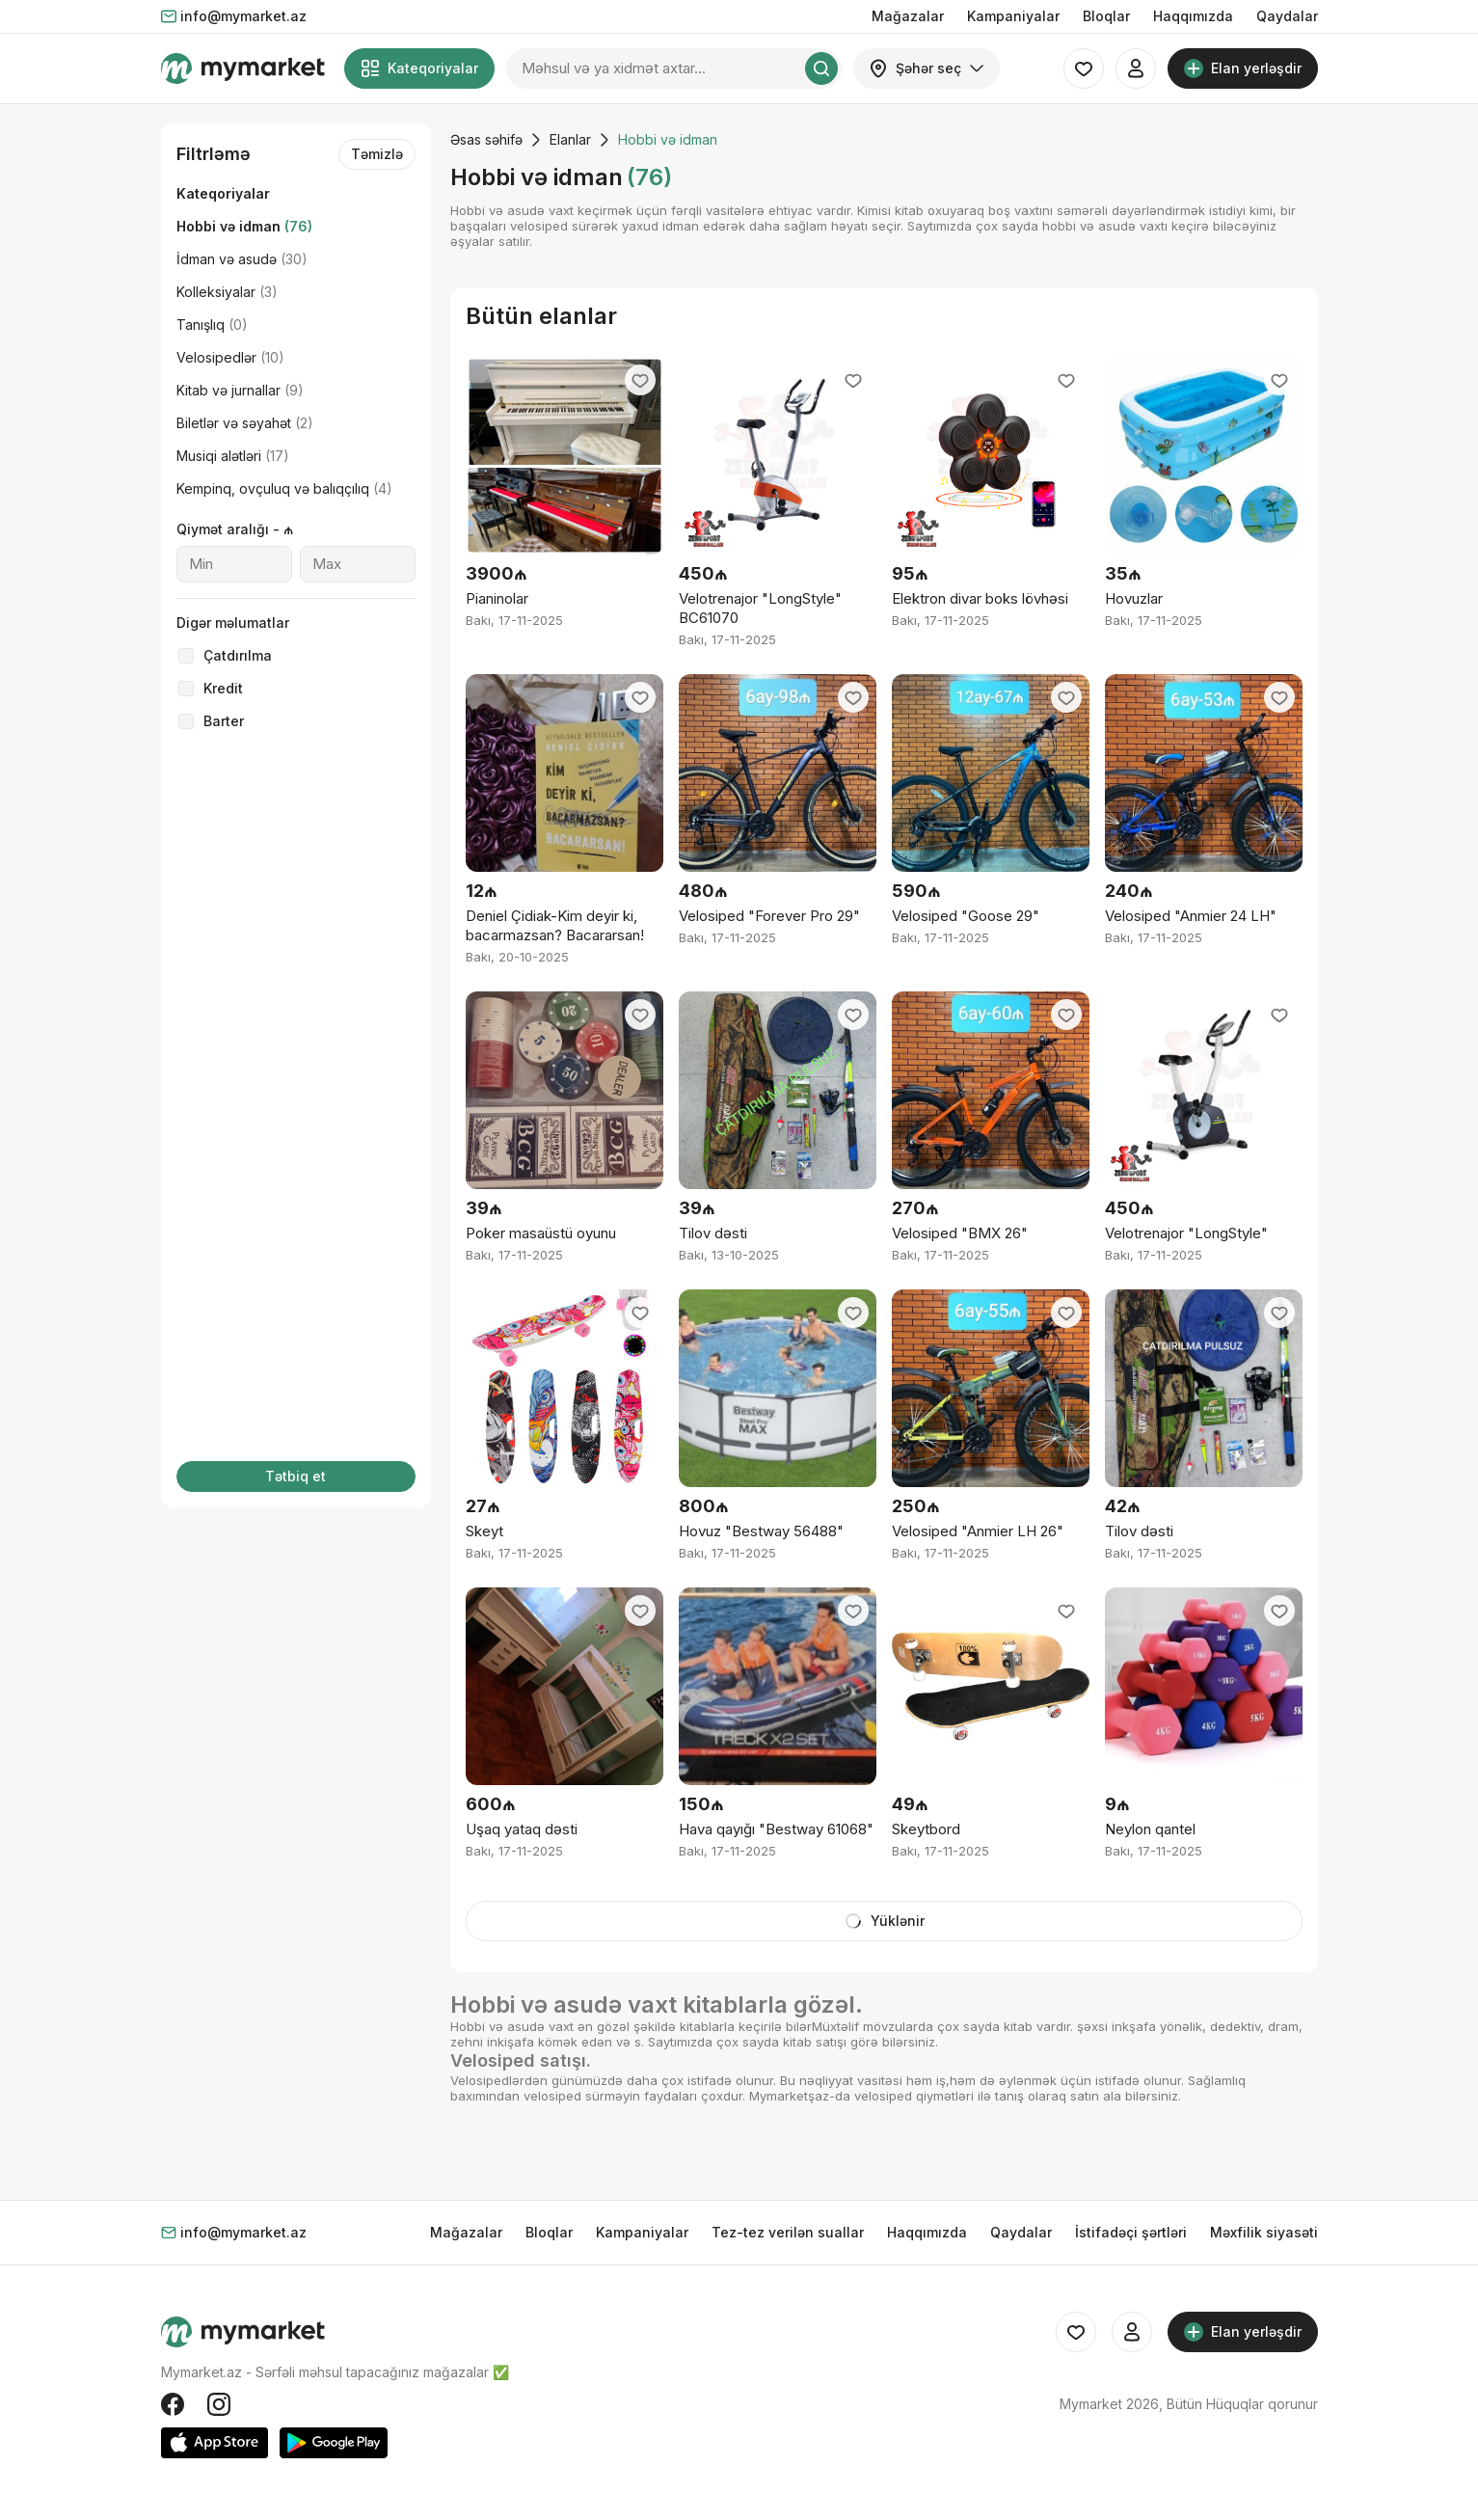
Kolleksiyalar (227, 292)
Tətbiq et (295, 1476)
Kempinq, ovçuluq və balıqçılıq (284, 488)
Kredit (223, 688)
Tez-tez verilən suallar (788, 2232)
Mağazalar (908, 16)
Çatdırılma (237, 655)
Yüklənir (884, 1921)
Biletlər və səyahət (244, 423)
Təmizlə (377, 154)
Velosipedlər (230, 357)
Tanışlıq (212, 324)
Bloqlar (1106, 16)
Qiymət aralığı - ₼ (234, 529)
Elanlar (570, 139)
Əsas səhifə (486, 139)
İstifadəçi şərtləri (1131, 2232)
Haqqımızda (1193, 16)
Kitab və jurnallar (240, 390)
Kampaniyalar (1013, 16)
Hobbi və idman (244, 226)
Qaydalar (1287, 16)
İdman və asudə (242, 259)
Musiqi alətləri (232, 455)
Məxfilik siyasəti (1264, 2232)
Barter (223, 721)
